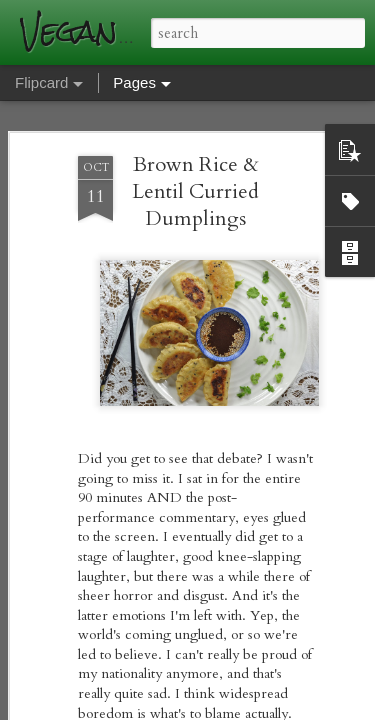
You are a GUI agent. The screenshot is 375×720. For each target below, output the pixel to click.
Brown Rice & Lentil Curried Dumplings (195, 191)
